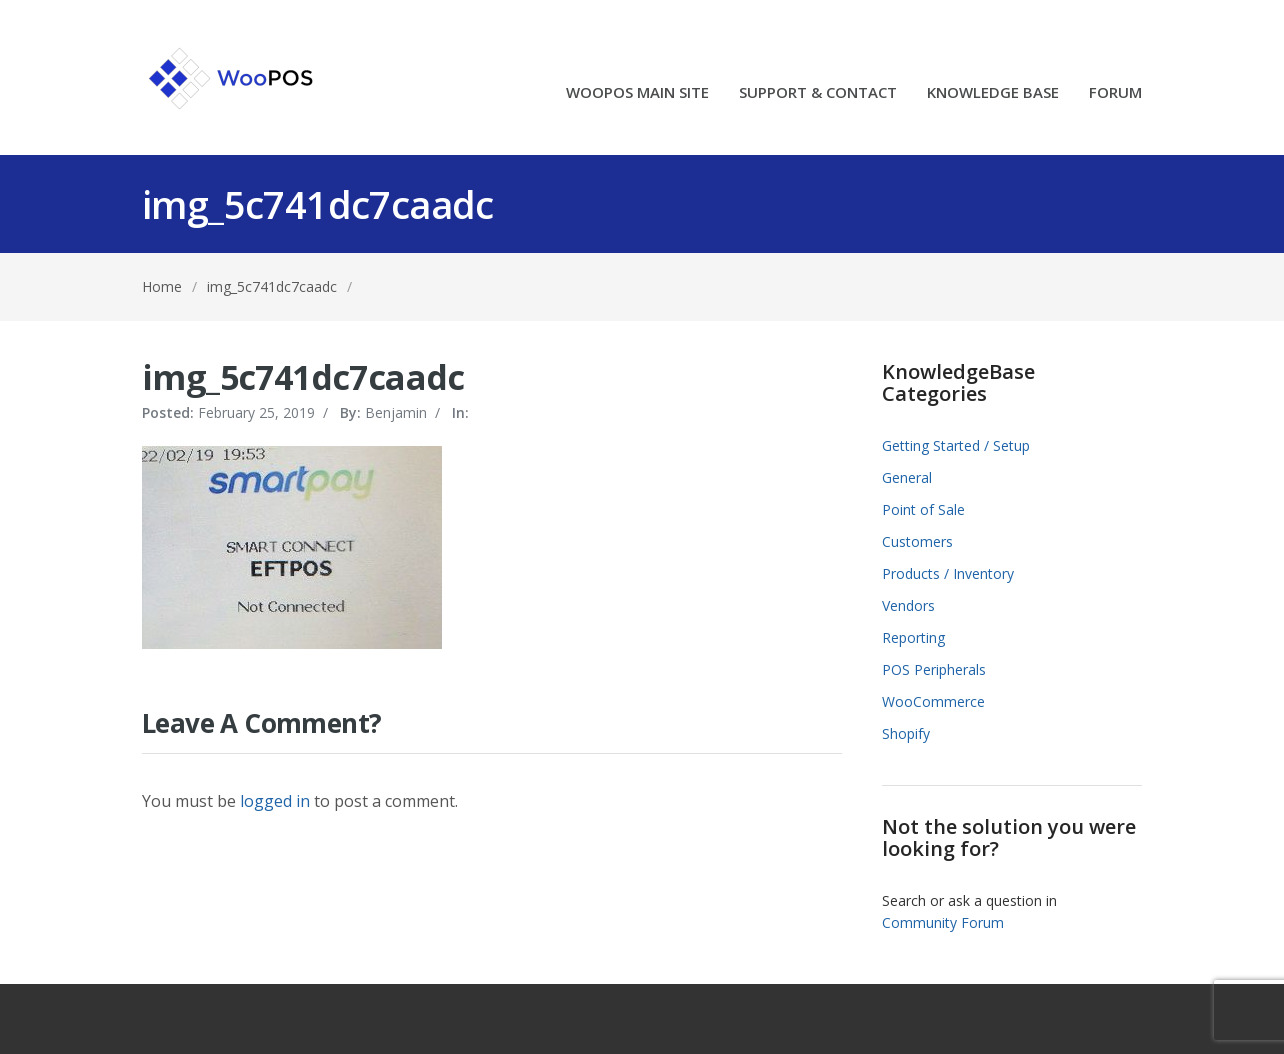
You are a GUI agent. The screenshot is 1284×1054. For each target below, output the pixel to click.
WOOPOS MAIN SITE (637, 93)
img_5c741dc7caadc (272, 286)
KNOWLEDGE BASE (993, 93)
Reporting (913, 637)
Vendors (908, 605)
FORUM (1115, 93)
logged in (275, 801)
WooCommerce (933, 701)
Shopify (906, 733)
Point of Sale (923, 509)
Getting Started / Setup (956, 445)
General (907, 477)
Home (162, 286)
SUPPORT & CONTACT (818, 93)
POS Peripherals (934, 669)
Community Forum (943, 922)
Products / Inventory (948, 573)
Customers (917, 541)
